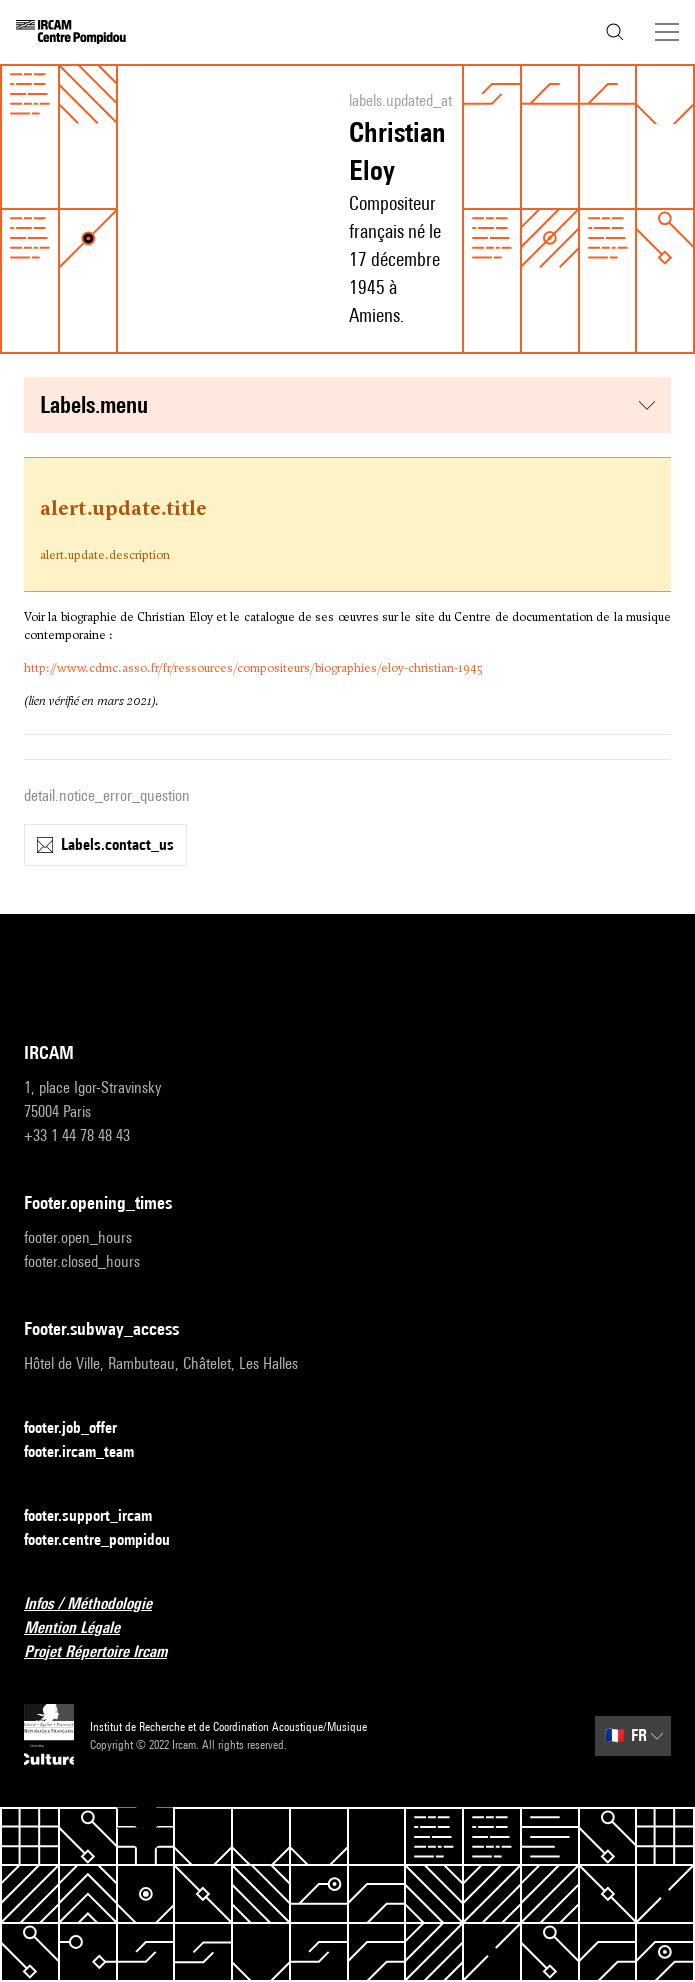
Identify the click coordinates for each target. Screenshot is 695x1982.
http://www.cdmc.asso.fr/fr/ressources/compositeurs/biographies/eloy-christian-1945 (253, 668)
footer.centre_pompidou (109, 1540)
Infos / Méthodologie (100, 1604)
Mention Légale (84, 1628)
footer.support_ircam (100, 1516)
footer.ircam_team (91, 1452)
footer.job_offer (82, 1428)
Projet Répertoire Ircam (107, 1652)
